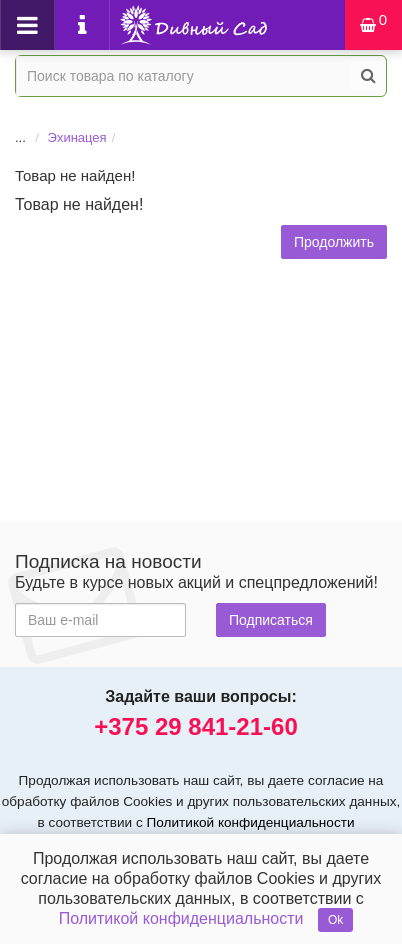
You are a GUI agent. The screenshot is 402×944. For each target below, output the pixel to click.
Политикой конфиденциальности (251, 822)
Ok (335, 920)
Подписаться (271, 620)
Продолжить (334, 242)
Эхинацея (77, 137)
